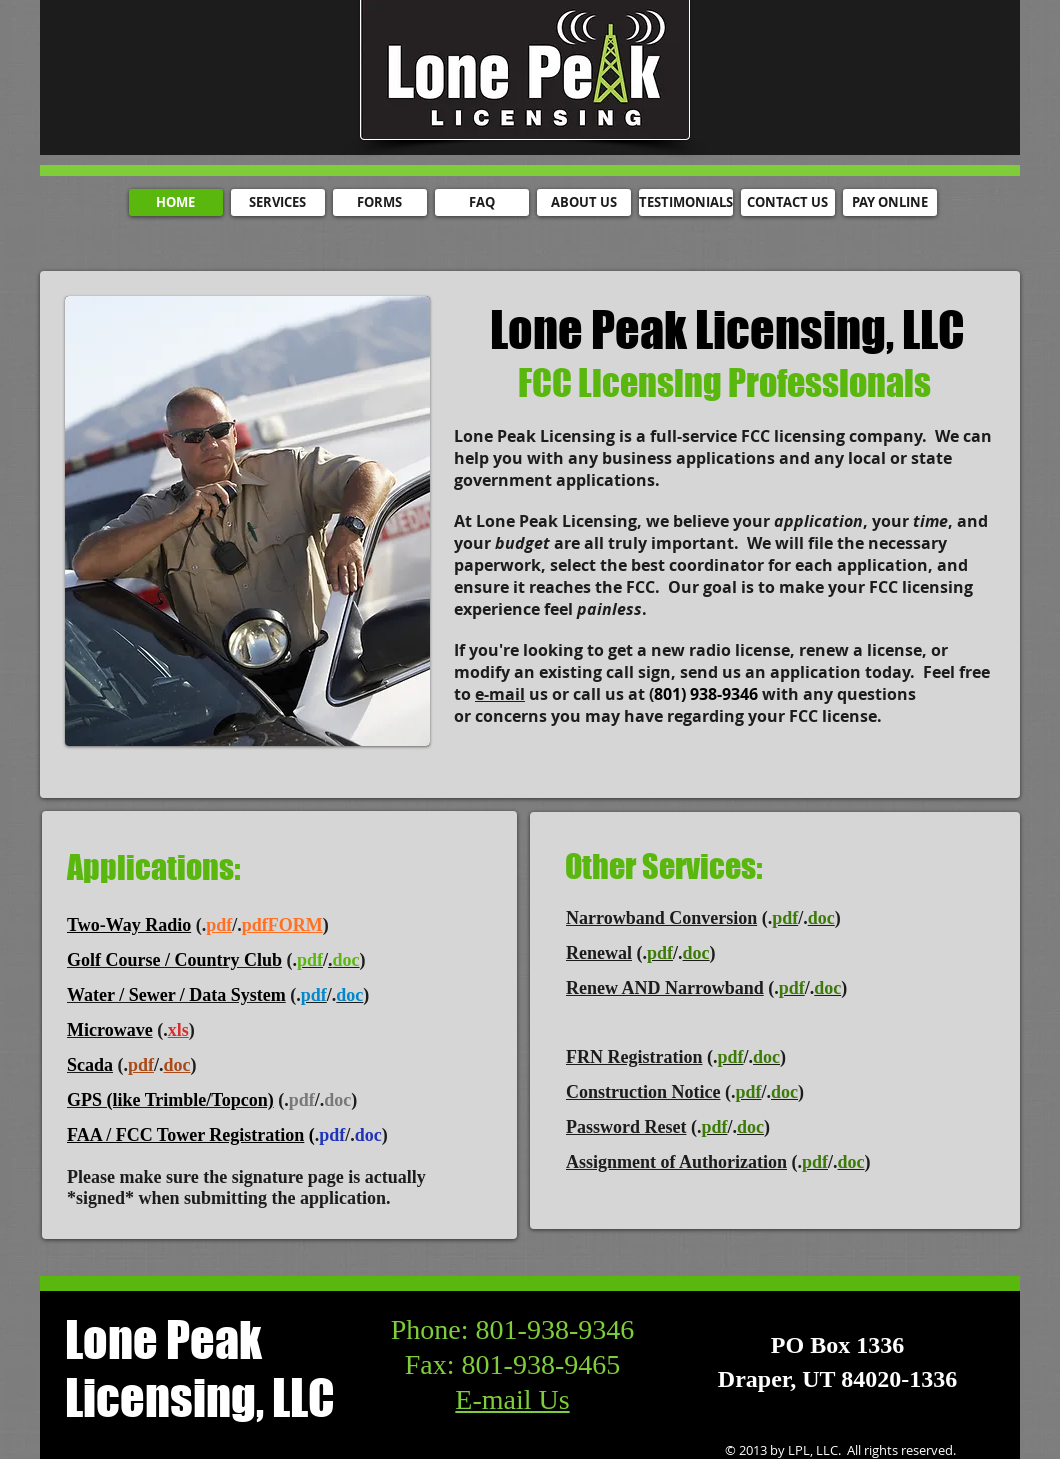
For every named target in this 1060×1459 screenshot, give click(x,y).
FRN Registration (634, 1057)
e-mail (500, 694)
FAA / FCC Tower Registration (185, 1135)
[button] (247, 521)
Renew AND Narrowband (665, 988)
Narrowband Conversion (661, 918)
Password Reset (626, 1127)
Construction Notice (643, 1092)
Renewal (599, 953)
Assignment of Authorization (676, 1162)
